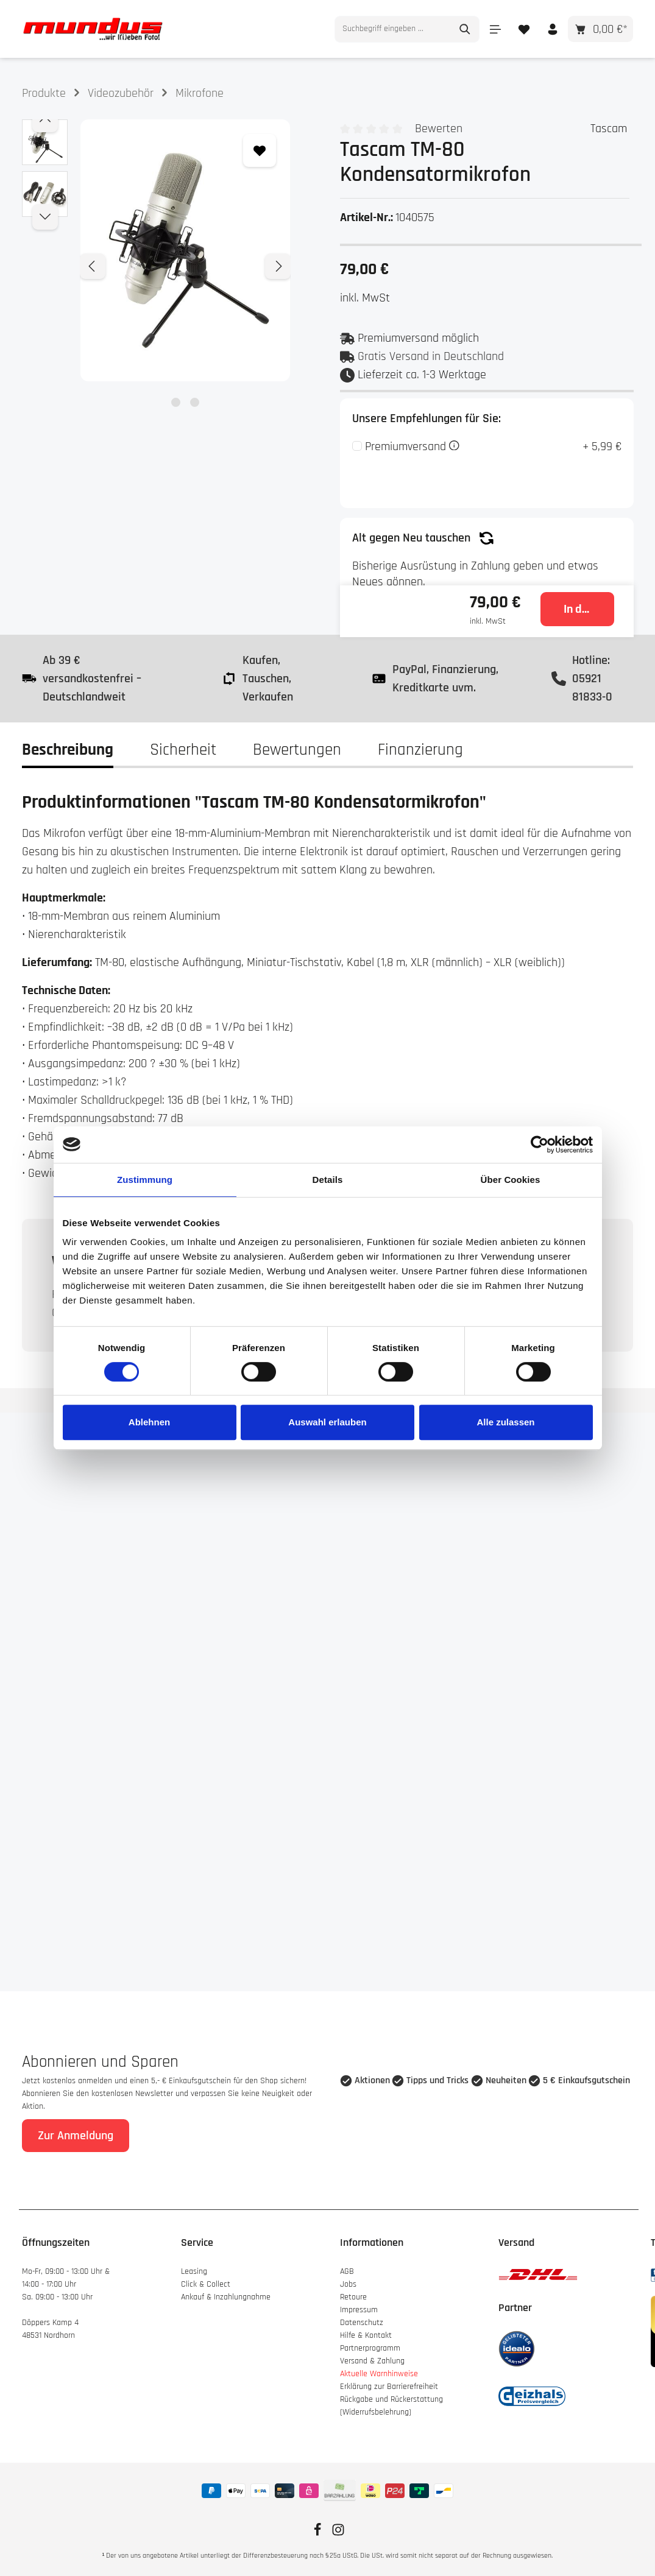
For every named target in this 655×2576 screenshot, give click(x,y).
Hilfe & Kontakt (366, 2335)
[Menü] (495, 29)
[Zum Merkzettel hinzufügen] (259, 150)
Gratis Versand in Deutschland (431, 356)
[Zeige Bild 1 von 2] (175, 402)
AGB (347, 2271)
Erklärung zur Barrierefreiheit (389, 2386)
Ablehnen (149, 1422)
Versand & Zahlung (372, 2360)
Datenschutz (361, 2322)
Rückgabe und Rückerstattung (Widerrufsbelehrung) (391, 2406)
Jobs (348, 2284)
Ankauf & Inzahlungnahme (227, 2297)
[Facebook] (319, 2533)
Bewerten (438, 128)
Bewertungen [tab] (297, 749)
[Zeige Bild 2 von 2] (194, 402)
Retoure (353, 2297)
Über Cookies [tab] (510, 1179)
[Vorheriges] (92, 266)
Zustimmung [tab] (144, 1179)
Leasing (194, 2271)
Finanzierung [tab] (420, 749)
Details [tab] (328, 1179)
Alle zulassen (505, 1422)
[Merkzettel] (524, 29)
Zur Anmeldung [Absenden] (75, 2136)
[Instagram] (338, 2533)
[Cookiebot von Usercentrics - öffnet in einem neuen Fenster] (539, 1144)
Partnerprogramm (370, 2348)
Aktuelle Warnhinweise (379, 2373)
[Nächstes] (278, 266)
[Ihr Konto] (552, 29)
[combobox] (393, 29)
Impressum (359, 2309)
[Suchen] (465, 29)
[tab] (67, 750)
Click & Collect (207, 2284)
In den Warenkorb (589, 608)
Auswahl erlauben (327, 1422)
